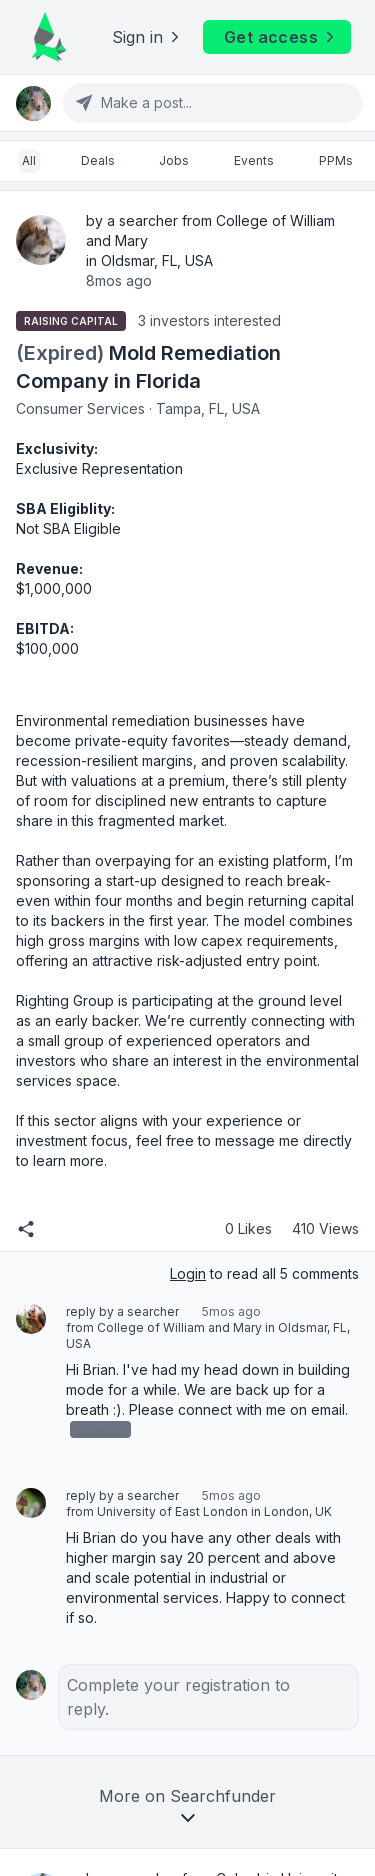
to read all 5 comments (264, 1273)
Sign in (147, 37)
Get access (281, 37)
